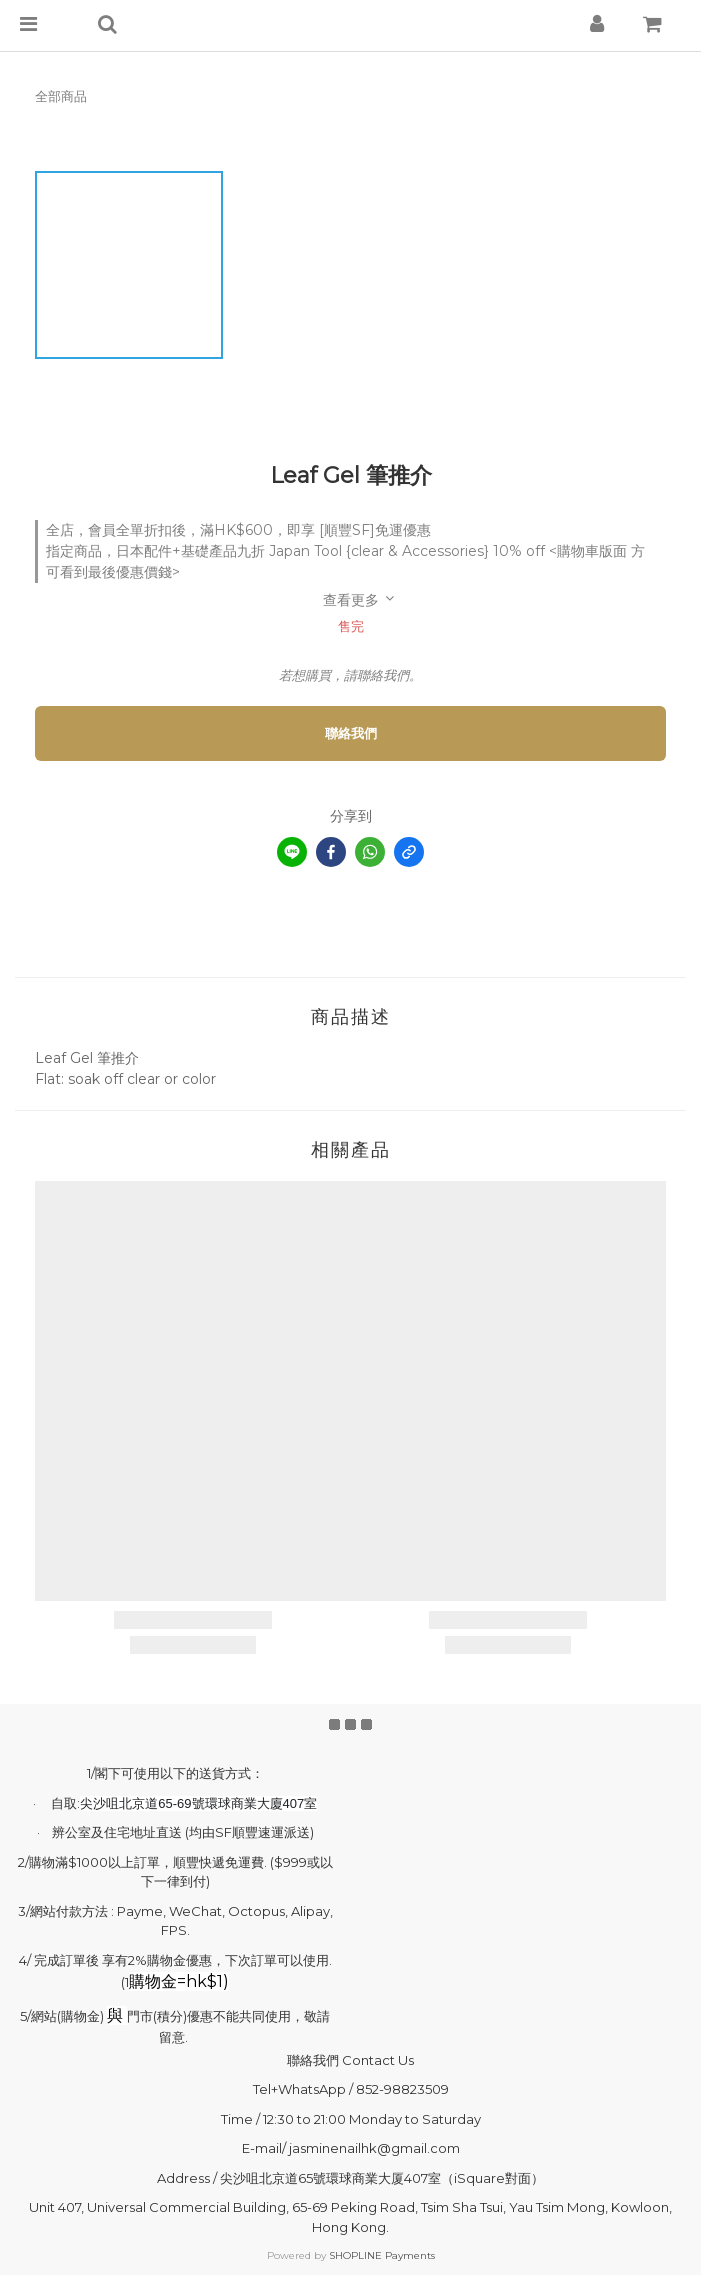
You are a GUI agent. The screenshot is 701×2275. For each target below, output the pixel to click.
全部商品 (61, 96)
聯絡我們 (351, 733)
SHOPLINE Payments (382, 2255)
